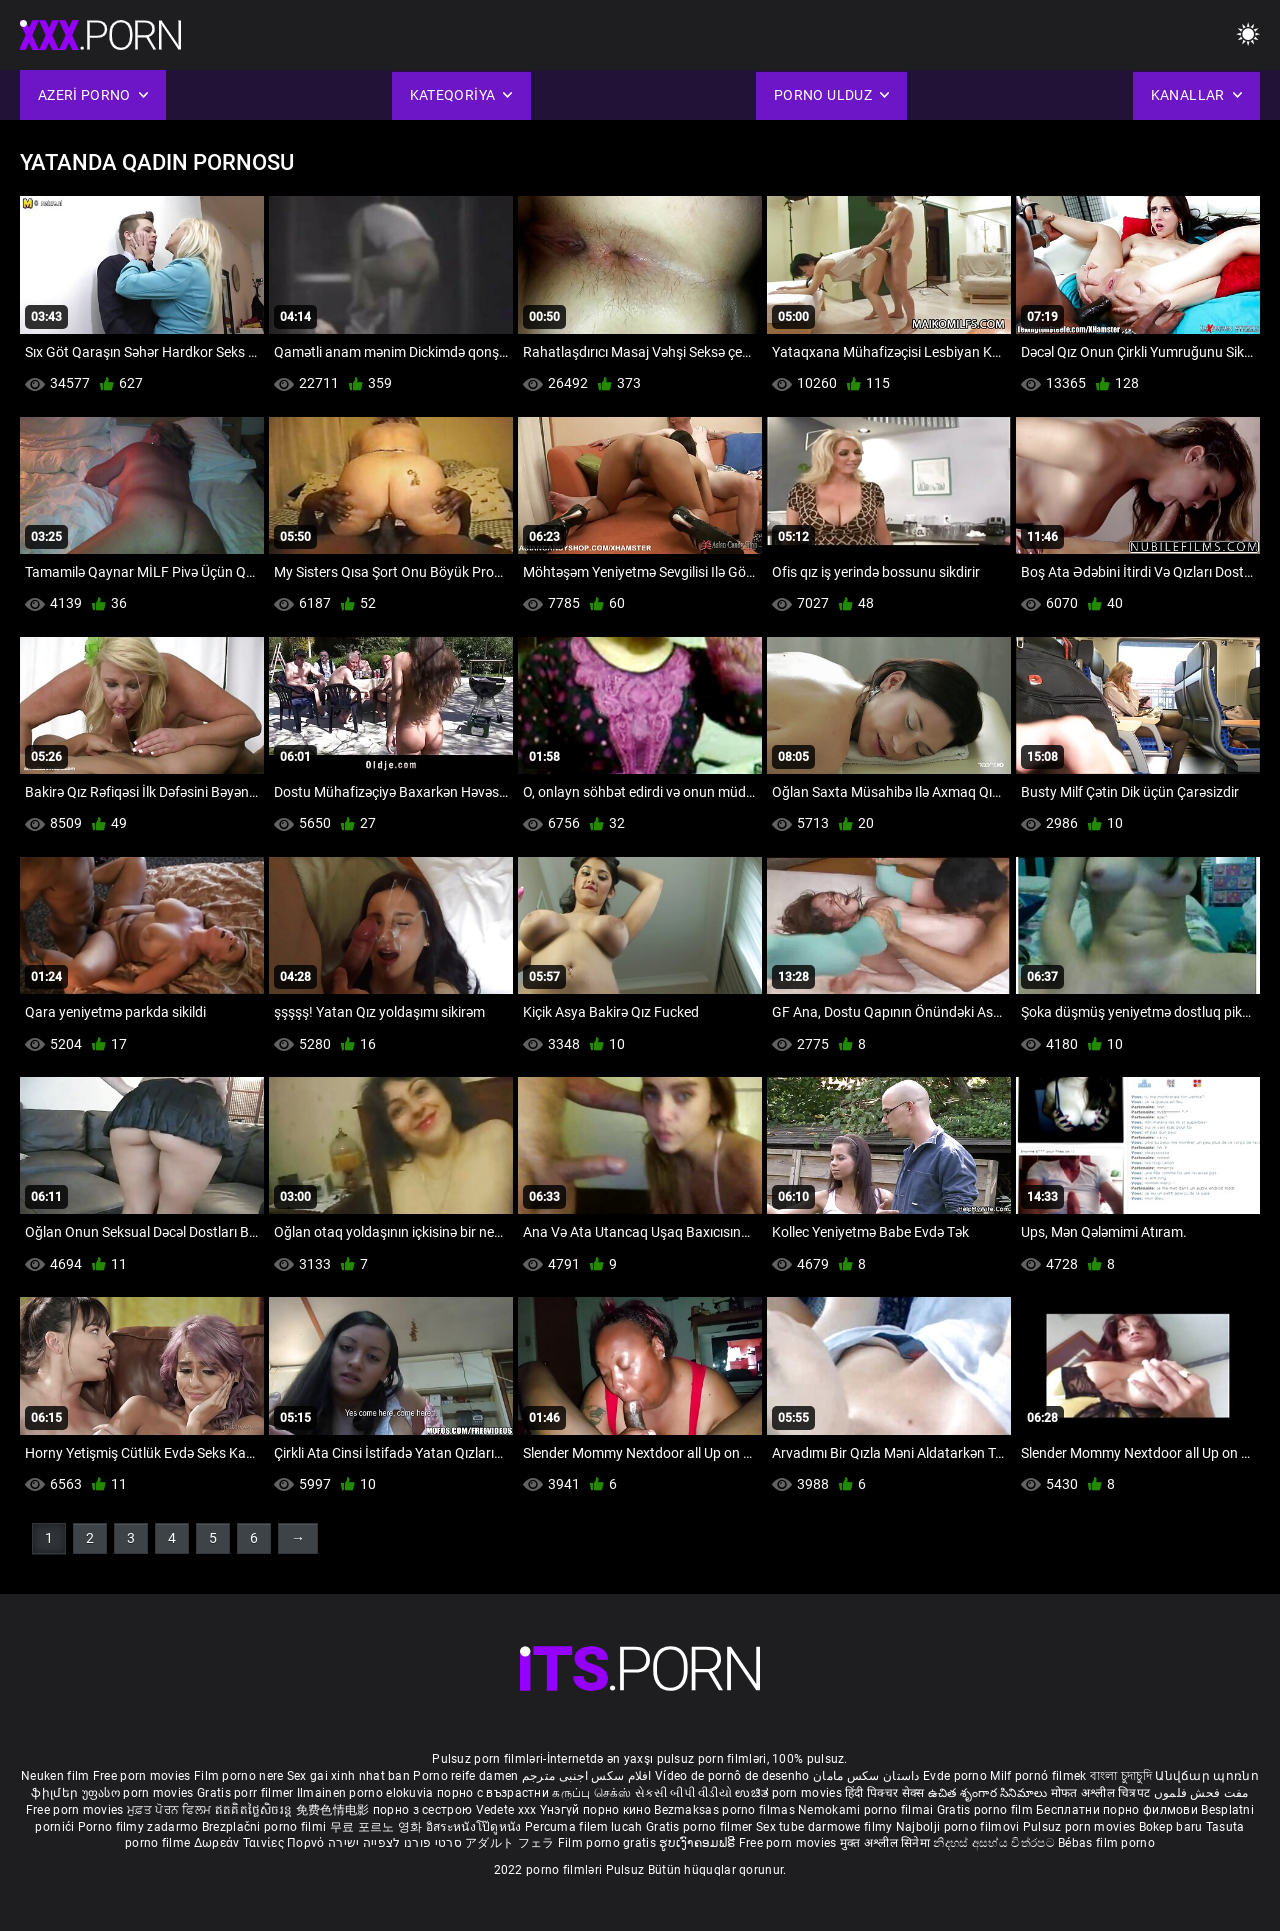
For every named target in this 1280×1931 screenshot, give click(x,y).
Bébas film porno (1106, 1843)
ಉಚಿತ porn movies (790, 1793)
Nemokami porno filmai (867, 1810)
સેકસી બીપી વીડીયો (683, 1793)
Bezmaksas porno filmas (726, 1810)
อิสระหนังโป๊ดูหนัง (475, 1827)
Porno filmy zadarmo (140, 1827)
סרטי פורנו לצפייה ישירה (395, 1843)
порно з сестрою (423, 1810)
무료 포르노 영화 (378, 1827)
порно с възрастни (493, 1793)
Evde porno (955, 1776)
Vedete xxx (506, 1810)
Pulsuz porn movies (1081, 1827)
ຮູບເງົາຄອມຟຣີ (698, 1843)
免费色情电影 (334, 1810)
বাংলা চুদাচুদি (1121, 1776)
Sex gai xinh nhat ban (348, 1776)
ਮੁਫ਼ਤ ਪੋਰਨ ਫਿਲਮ (171, 1810)
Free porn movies (143, 1776)
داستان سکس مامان (866, 1776)
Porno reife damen (465, 1776)
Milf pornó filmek (1038, 1776)
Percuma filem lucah (585, 1827)
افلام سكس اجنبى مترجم (587, 1776)
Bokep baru (1171, 1827)
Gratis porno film (986, 1810)
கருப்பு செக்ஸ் (591, 1793)
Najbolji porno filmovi (958, 1827)
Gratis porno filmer (701, 1827)
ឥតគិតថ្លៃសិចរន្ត (255, 1810)
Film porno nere (239, 1776)
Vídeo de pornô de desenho (732, 1776)
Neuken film (55, 1776)
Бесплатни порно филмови (1118, 1810)
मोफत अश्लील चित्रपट (1102, 1793)
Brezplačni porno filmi (266, 1827)
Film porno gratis (608, 1843)
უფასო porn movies (139, 1793)
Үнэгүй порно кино (597, 1810)
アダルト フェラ (509, 1843)
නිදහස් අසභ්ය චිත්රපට (995, 1843)
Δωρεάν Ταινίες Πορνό (261, 1843)
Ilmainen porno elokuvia (367, 1793)
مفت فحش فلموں (1201, 1793)
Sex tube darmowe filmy (824, 1827)
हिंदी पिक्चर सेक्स (884, 1793)
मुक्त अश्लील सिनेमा (887, 1843)
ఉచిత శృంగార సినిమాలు (989, 1793)
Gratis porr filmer (247, 1793)
